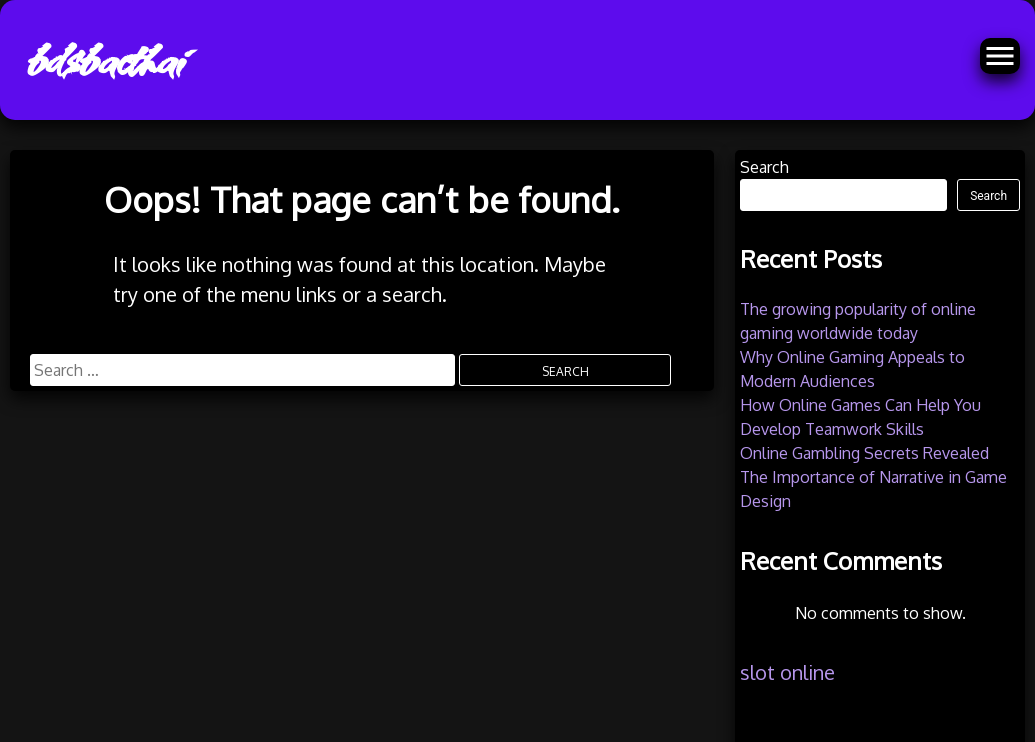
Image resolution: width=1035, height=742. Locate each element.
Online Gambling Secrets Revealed (864, 453)
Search (764, 167)
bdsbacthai (103, 60)
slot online (787, 672)
